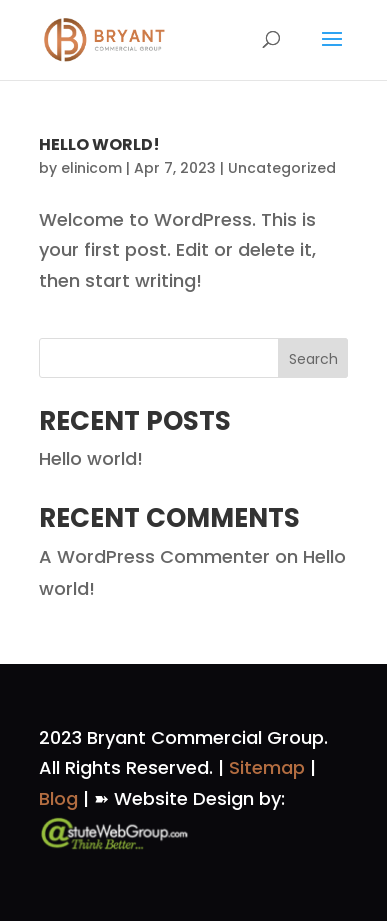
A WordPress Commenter (154, 556)
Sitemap (267, 767)
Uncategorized (282, 168)
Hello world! (99, 144)
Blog (58, 798)
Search (313, 359)
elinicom (91, 168)
